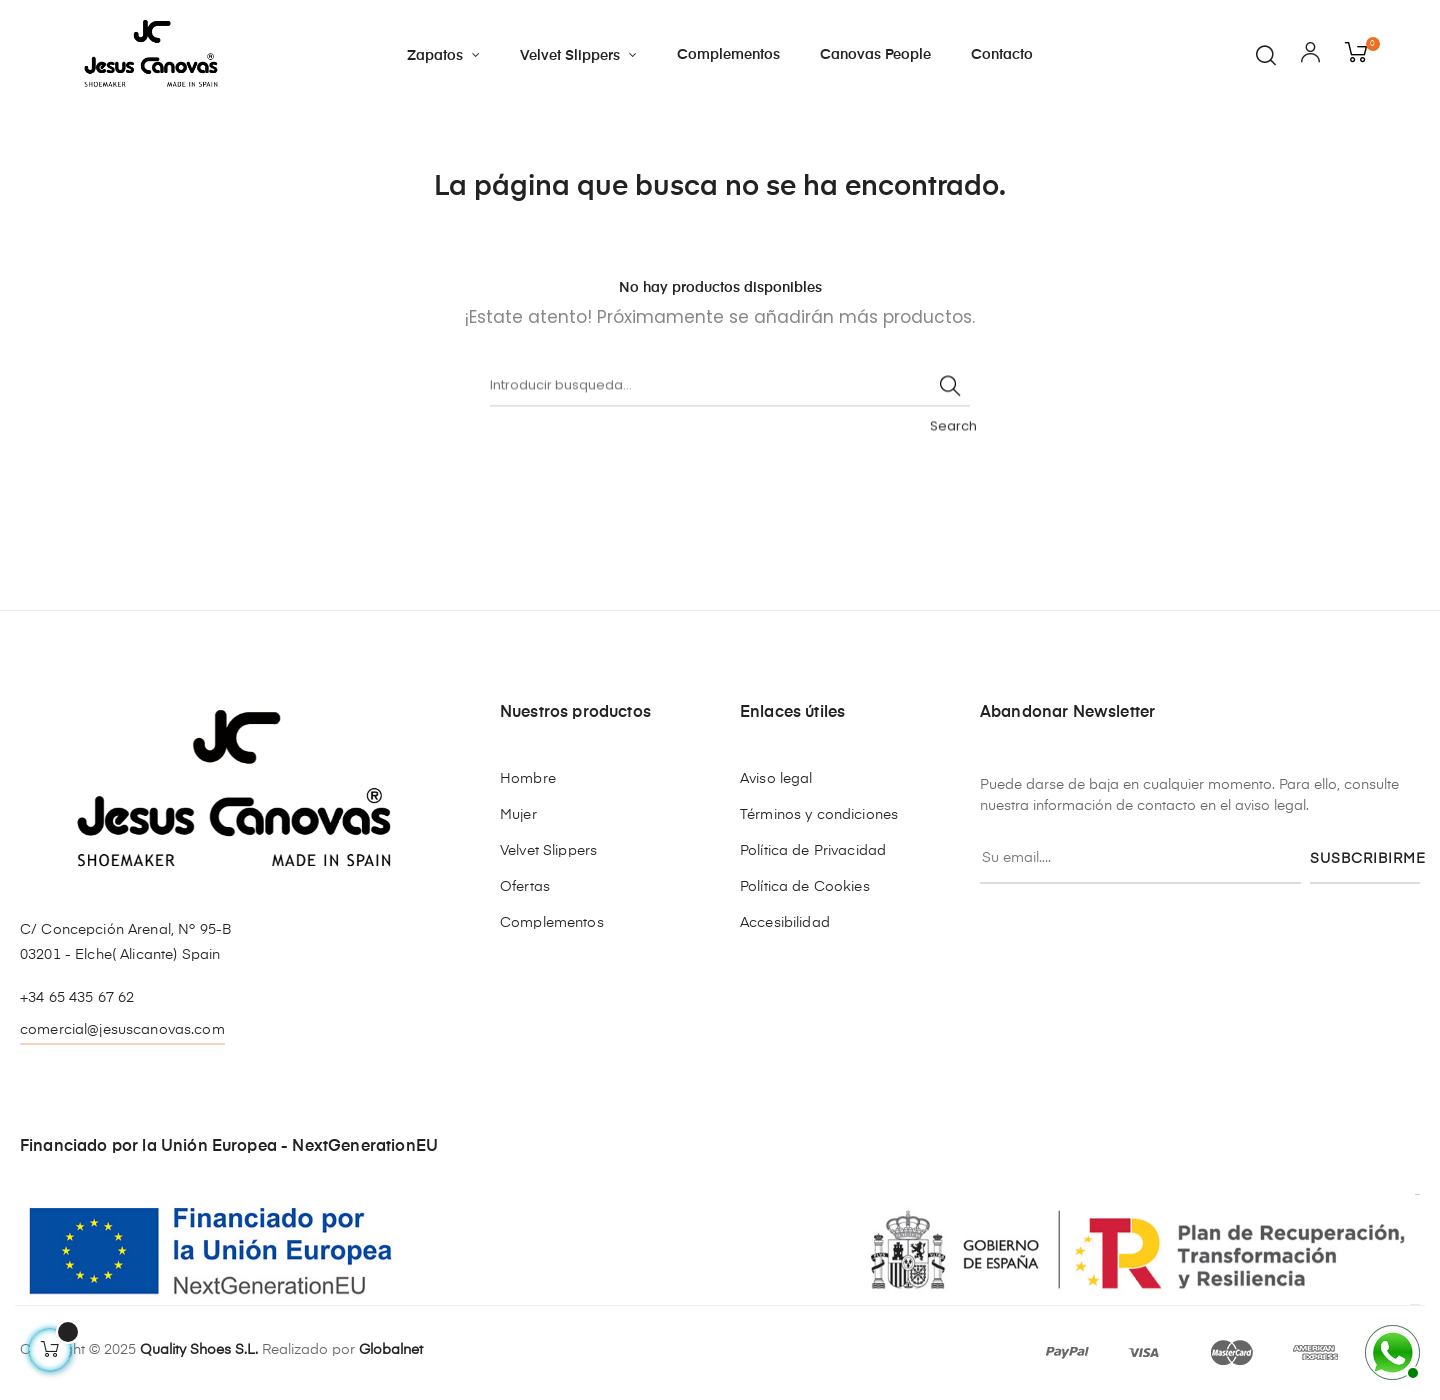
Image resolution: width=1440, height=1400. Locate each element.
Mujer (518, 815)
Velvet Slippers (548, 851)
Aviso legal (776, 779)
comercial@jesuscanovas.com (122, 1030)
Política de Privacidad (813, 851)
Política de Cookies (805, 887)
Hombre (528, 779)
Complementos (552, 923)
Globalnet (391, 1350)
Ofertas (525, 887)
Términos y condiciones (819, 815)
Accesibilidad (785, 923)
